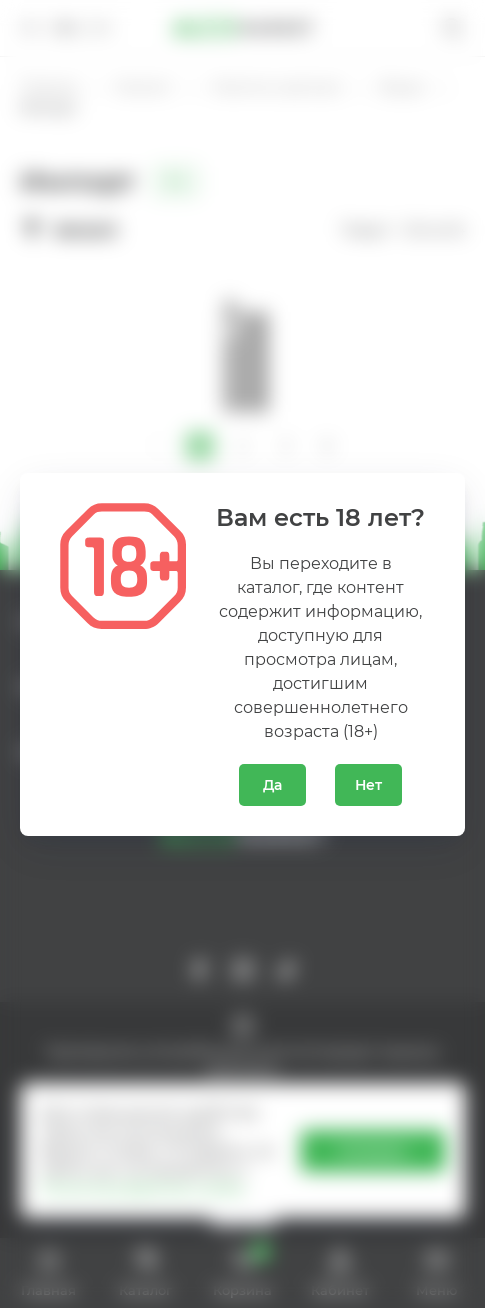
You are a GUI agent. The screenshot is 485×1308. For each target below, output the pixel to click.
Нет (368, 785)
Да (272, 785)
